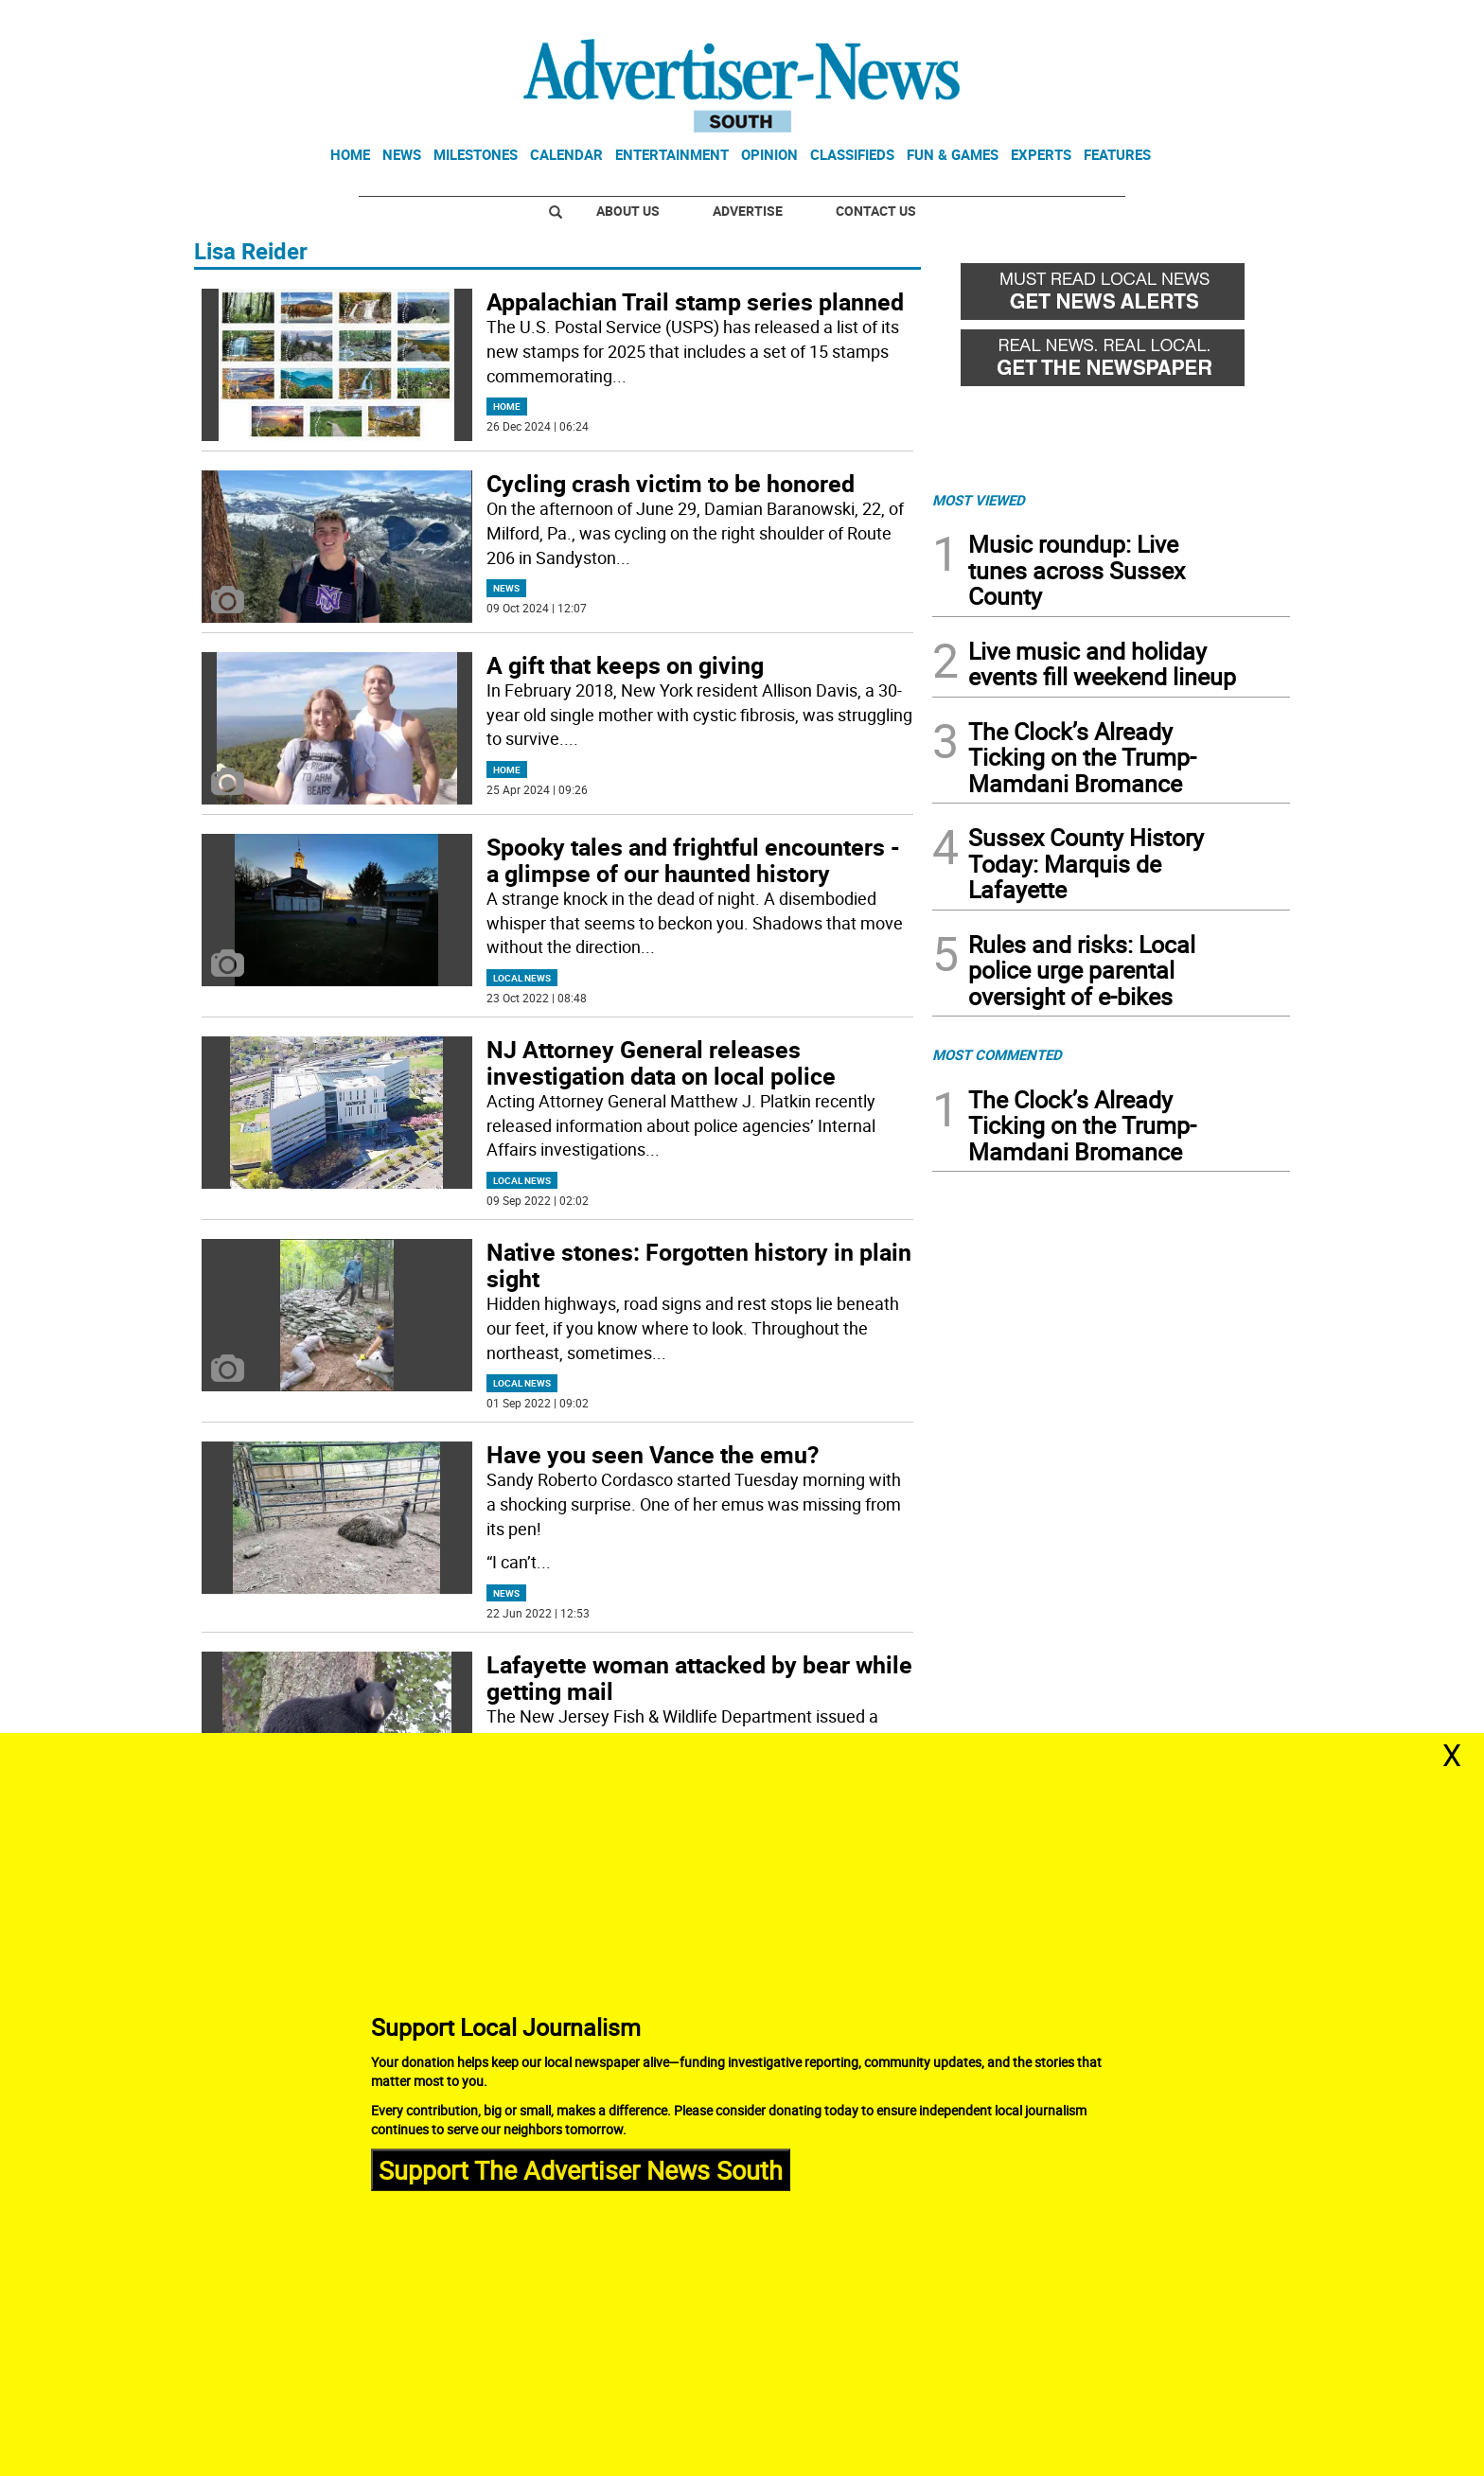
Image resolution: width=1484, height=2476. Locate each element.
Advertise (748, 211)
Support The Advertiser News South (581, 2168)
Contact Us (876, 211)
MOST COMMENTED (997, 1054)
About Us (628, 211)
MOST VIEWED (978, 499)
